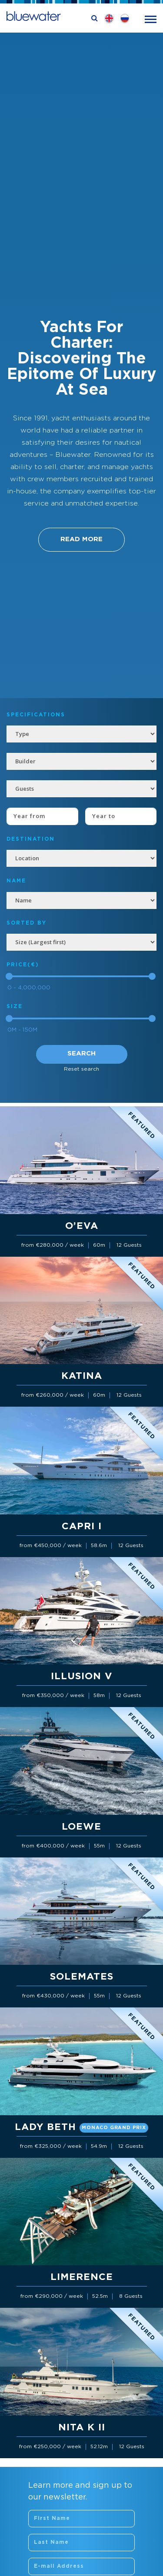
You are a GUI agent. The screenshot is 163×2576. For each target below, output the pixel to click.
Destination (31, 839)
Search (81, 1053)
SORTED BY (27, 923)
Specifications (36, 714)
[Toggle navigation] (150, 18)
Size (15, 1006)
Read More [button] (81, 539)
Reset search (81, 1069)
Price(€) (23, 964)
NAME (16, 881)
